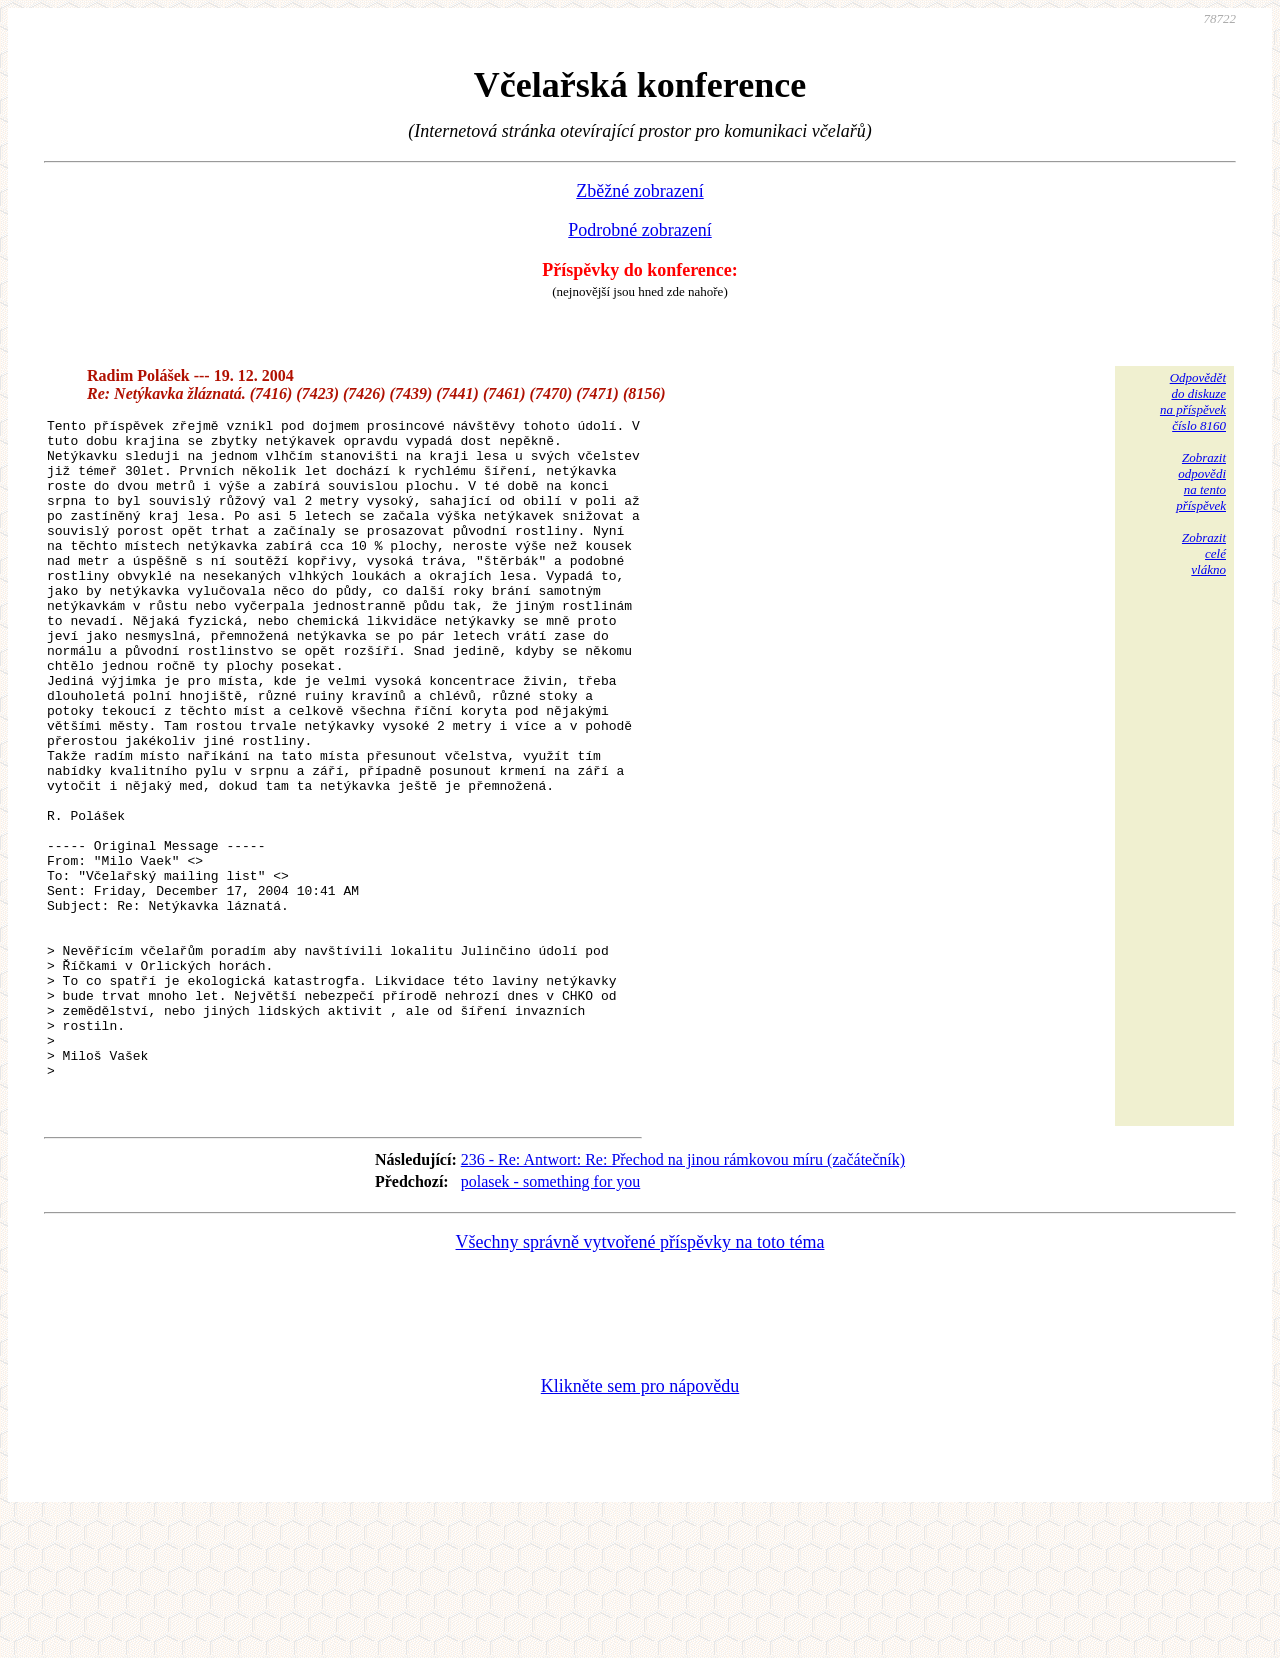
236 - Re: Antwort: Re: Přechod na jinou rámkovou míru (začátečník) (683, 1297)
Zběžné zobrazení (639, 191)
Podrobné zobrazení (639, 230)
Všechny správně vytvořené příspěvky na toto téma (640, 1380)
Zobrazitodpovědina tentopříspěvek (1201, 481)
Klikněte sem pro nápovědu (640, 1524)
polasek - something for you (551, 1319)
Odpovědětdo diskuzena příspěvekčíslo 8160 (1193, 401)
